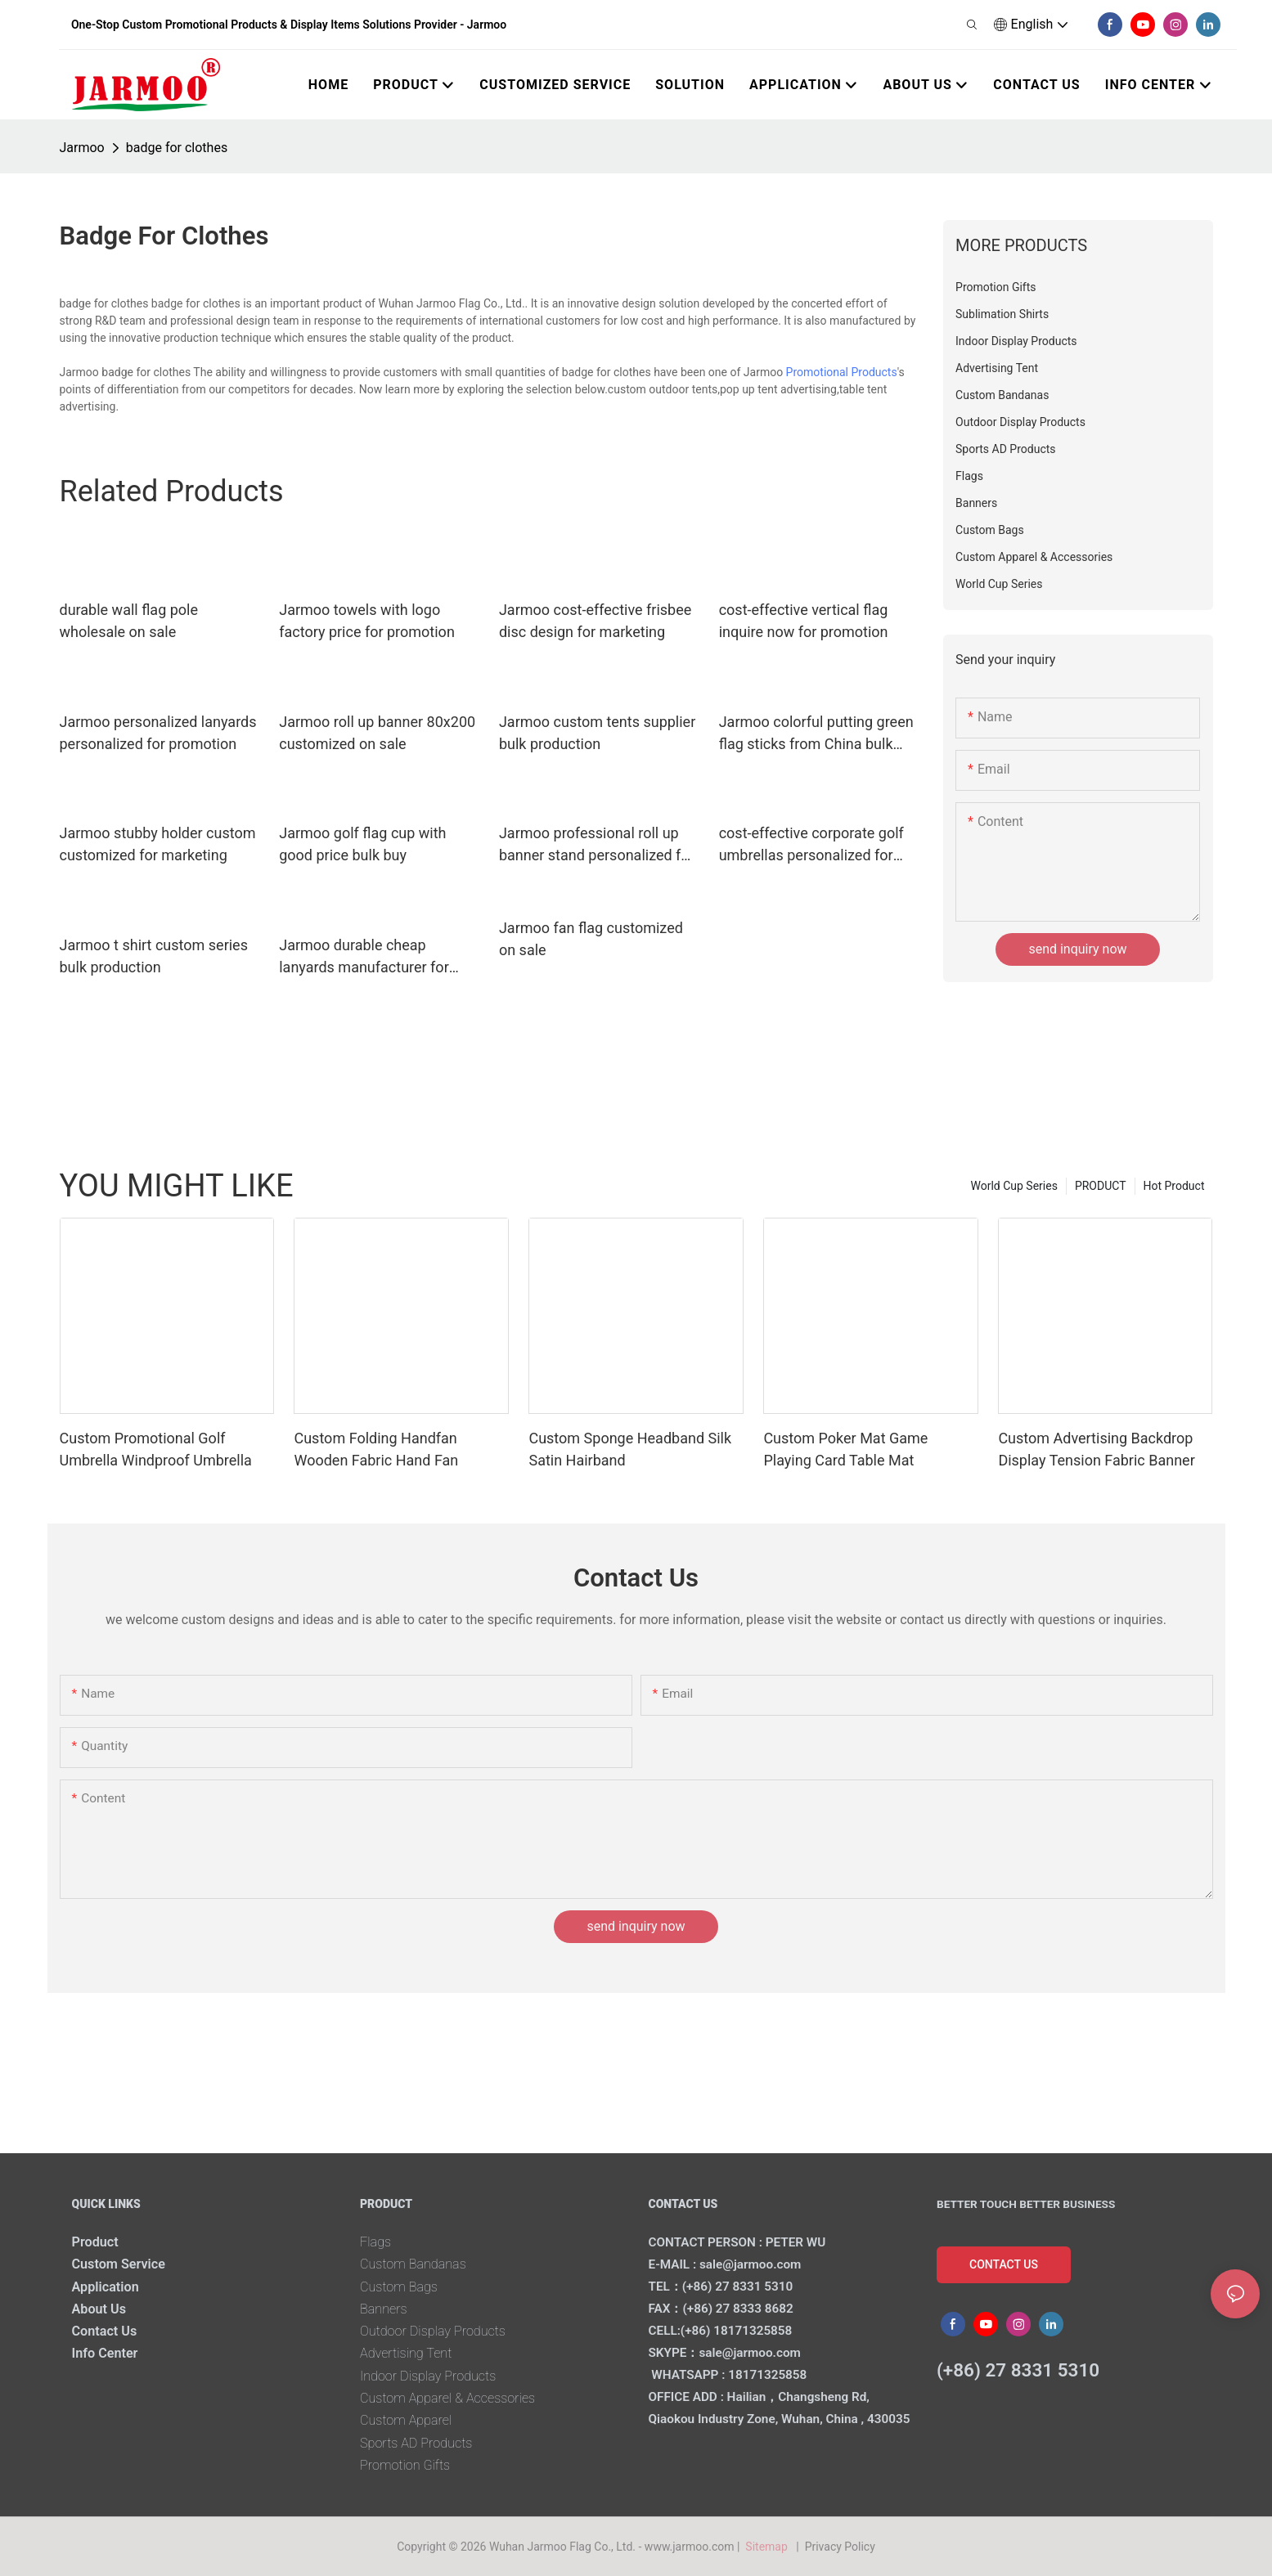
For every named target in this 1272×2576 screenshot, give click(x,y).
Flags (375, 2242)
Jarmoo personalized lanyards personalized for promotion (158, 732)
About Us (99, 2309)
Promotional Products (841, 372)
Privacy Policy (840, 2546)
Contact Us (104, 2331)
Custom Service (118, 2264)
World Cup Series (1013, 1185)
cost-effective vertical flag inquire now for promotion (803, 620)
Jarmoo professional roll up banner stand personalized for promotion (596, 845)
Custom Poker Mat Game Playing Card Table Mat (845, 1449)
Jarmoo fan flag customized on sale (591, 938)
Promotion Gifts (405, 2465)
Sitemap (769, 2546)
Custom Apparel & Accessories (447, 2398)
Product (95, 2242)
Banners (383, 2309)
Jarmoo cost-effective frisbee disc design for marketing (595, 620)
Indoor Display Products (428, 2376)
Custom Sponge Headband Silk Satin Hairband (629, 1449)
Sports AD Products (416, 2443)
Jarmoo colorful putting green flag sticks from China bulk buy (816, 734)
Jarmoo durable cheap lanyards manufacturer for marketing (364, 957)
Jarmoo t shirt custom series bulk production (154, 956)
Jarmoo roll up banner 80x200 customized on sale (377, 732)
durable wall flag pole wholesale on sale (129, 620)
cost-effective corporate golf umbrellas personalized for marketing (811, 845)
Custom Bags (399, 2287)
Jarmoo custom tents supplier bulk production (597, 732)
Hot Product (1174, 1185)
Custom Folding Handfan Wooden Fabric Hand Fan (376, 1449)
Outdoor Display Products (433, 2331)
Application (105, 2287)
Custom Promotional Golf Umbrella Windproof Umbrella (156, 1449)
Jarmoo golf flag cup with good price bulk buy (362, 844)
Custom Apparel (406, 2420)
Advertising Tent (406, 2353)
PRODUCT (1100, 1185)
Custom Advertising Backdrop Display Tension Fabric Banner (1096, 1449)
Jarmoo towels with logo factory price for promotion (367, 620)
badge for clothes (176, 147)
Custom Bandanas (413, 2264)
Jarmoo (82, 147)
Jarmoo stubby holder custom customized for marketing (158, 844)
